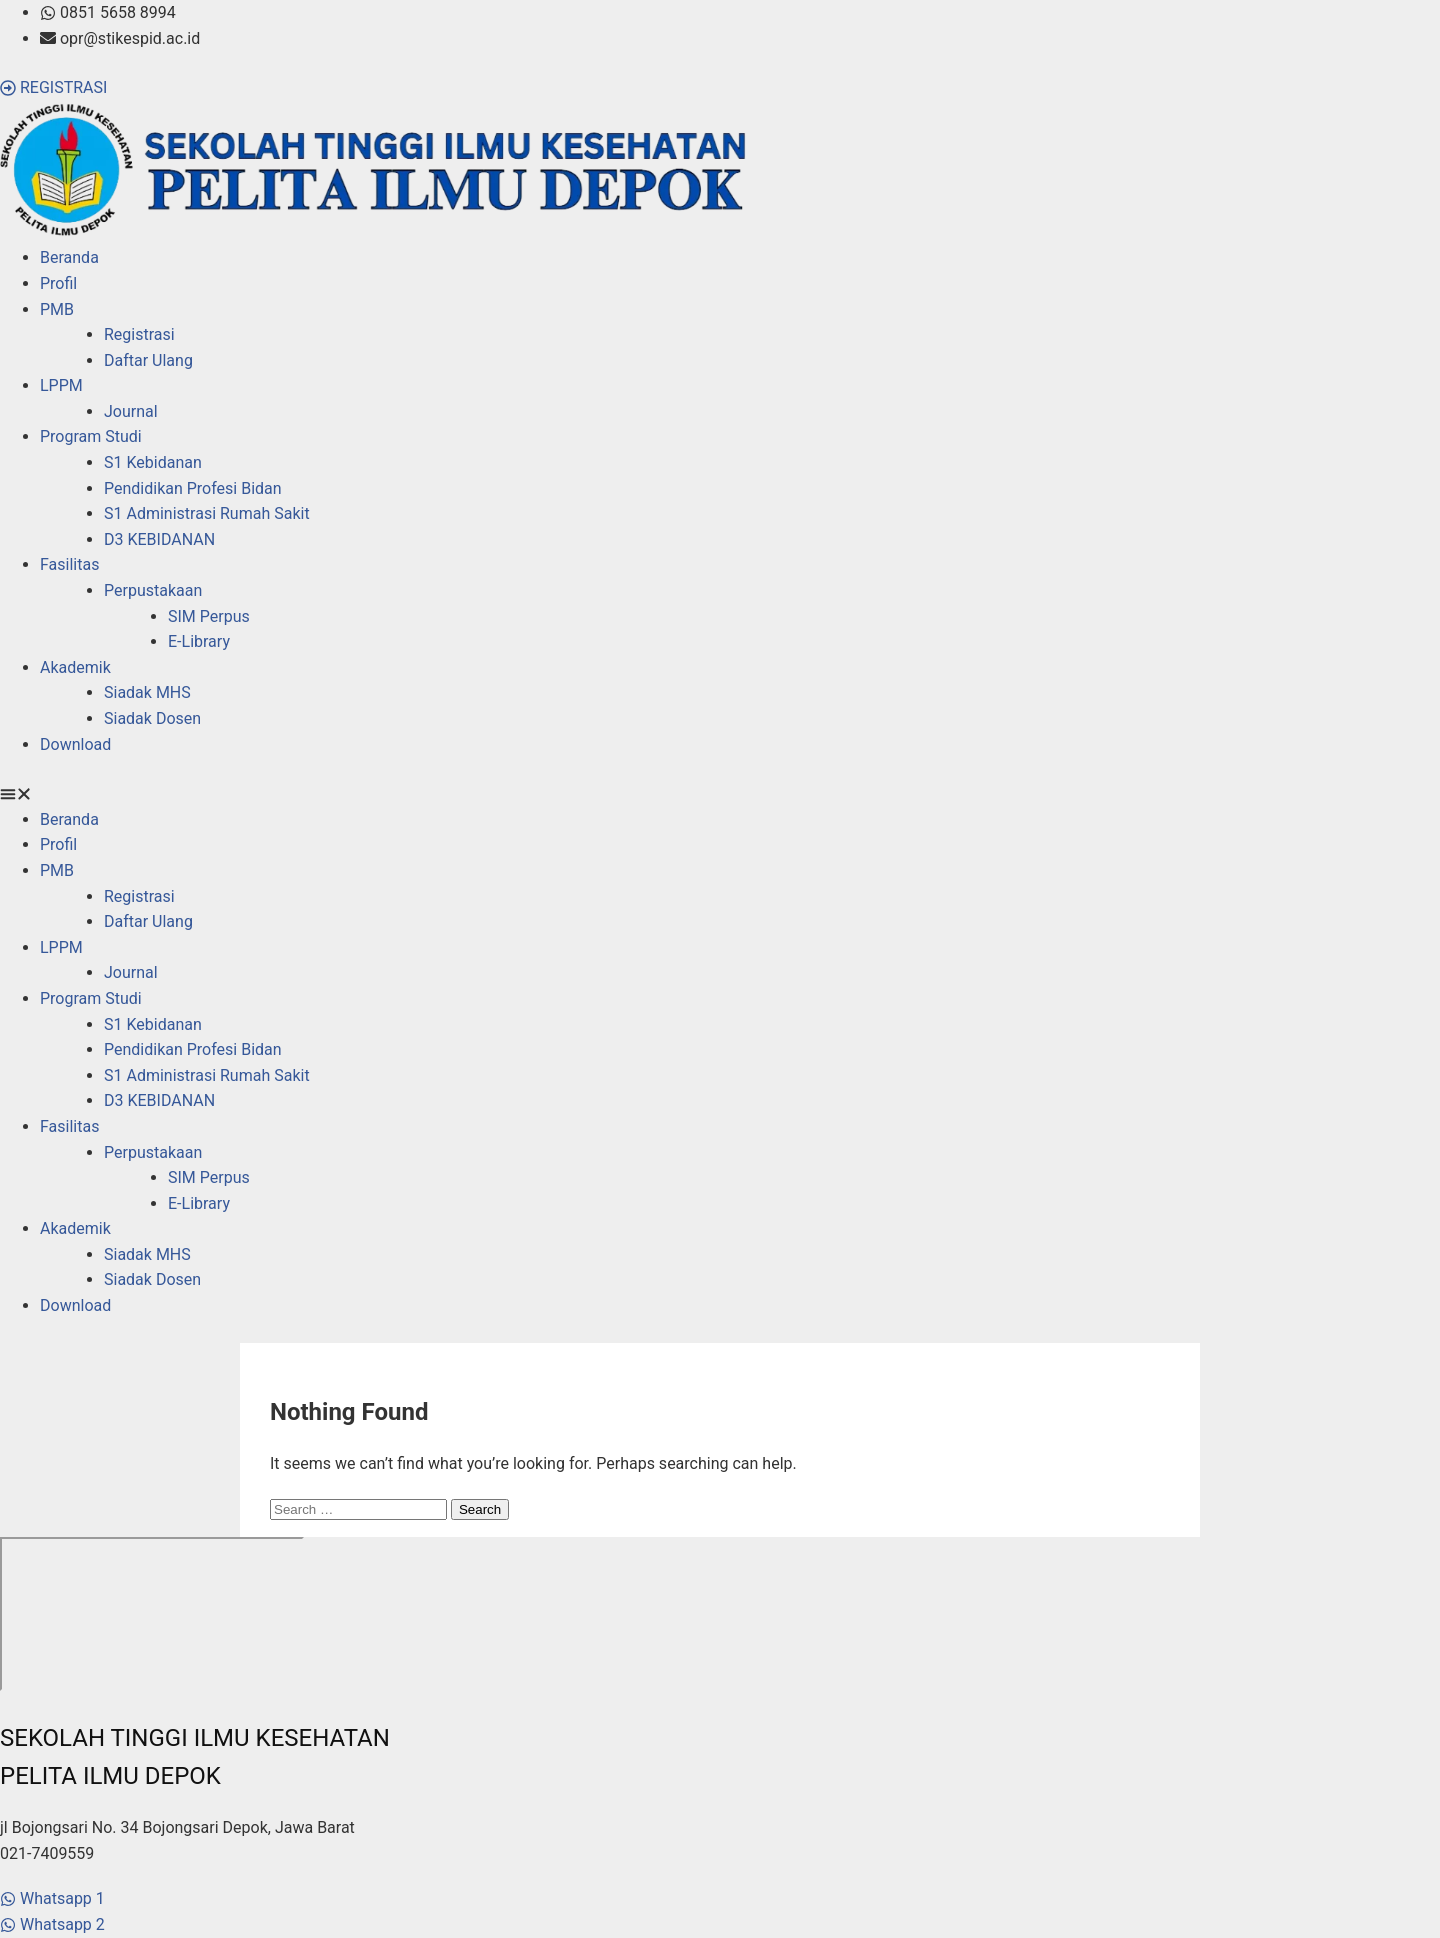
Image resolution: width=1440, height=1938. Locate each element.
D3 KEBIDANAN (159, 539)
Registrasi (139, 334)
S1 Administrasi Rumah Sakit (207, 513)
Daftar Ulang (148, 360)
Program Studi (91, 436)
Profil (58, 283)
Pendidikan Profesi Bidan (193, 488)
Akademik (75, 667)
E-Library (199, 641)
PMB (57, 309)
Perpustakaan (153, 590)
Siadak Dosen (152, 718)
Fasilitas (69, 564)
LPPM (61, 385)
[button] (53, 87)
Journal (131, 411)
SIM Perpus (209, 616)
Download (75, 744)
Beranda (69, 257)
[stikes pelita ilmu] (152, 1614)
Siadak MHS (147, 692)
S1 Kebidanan (153, 462)
